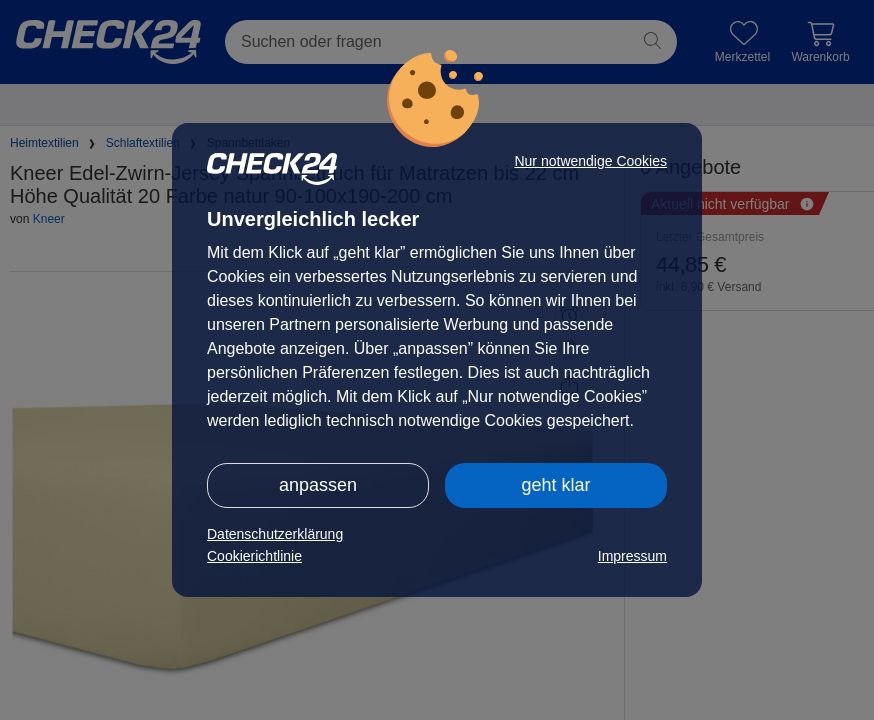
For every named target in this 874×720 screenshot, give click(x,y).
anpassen (318, 485)
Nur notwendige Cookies (590, 161)
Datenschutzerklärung (275, 534)
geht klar (555, 485)
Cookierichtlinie (254, 556)
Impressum (632, 556)
